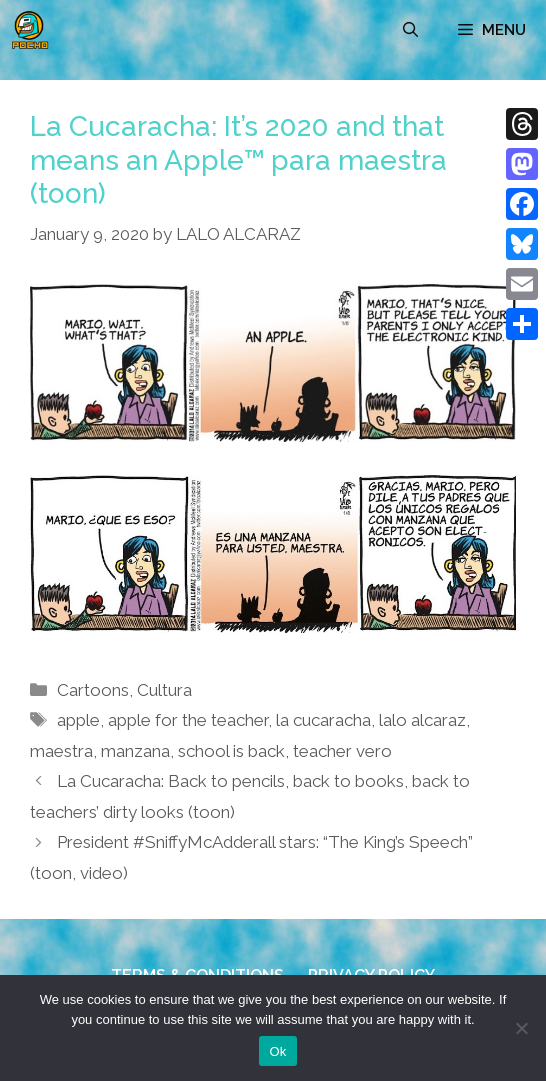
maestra (61, 751)
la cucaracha (323, 720)
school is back (231, 751)
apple (78, 720)
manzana (135, 751)
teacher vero (342, 751)
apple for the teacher (188, 720)
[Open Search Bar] (410, 30)
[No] (521, 1028)
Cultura (164, 690)
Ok (277, 1051)
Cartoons (93, 690)
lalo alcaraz (422, 720)
